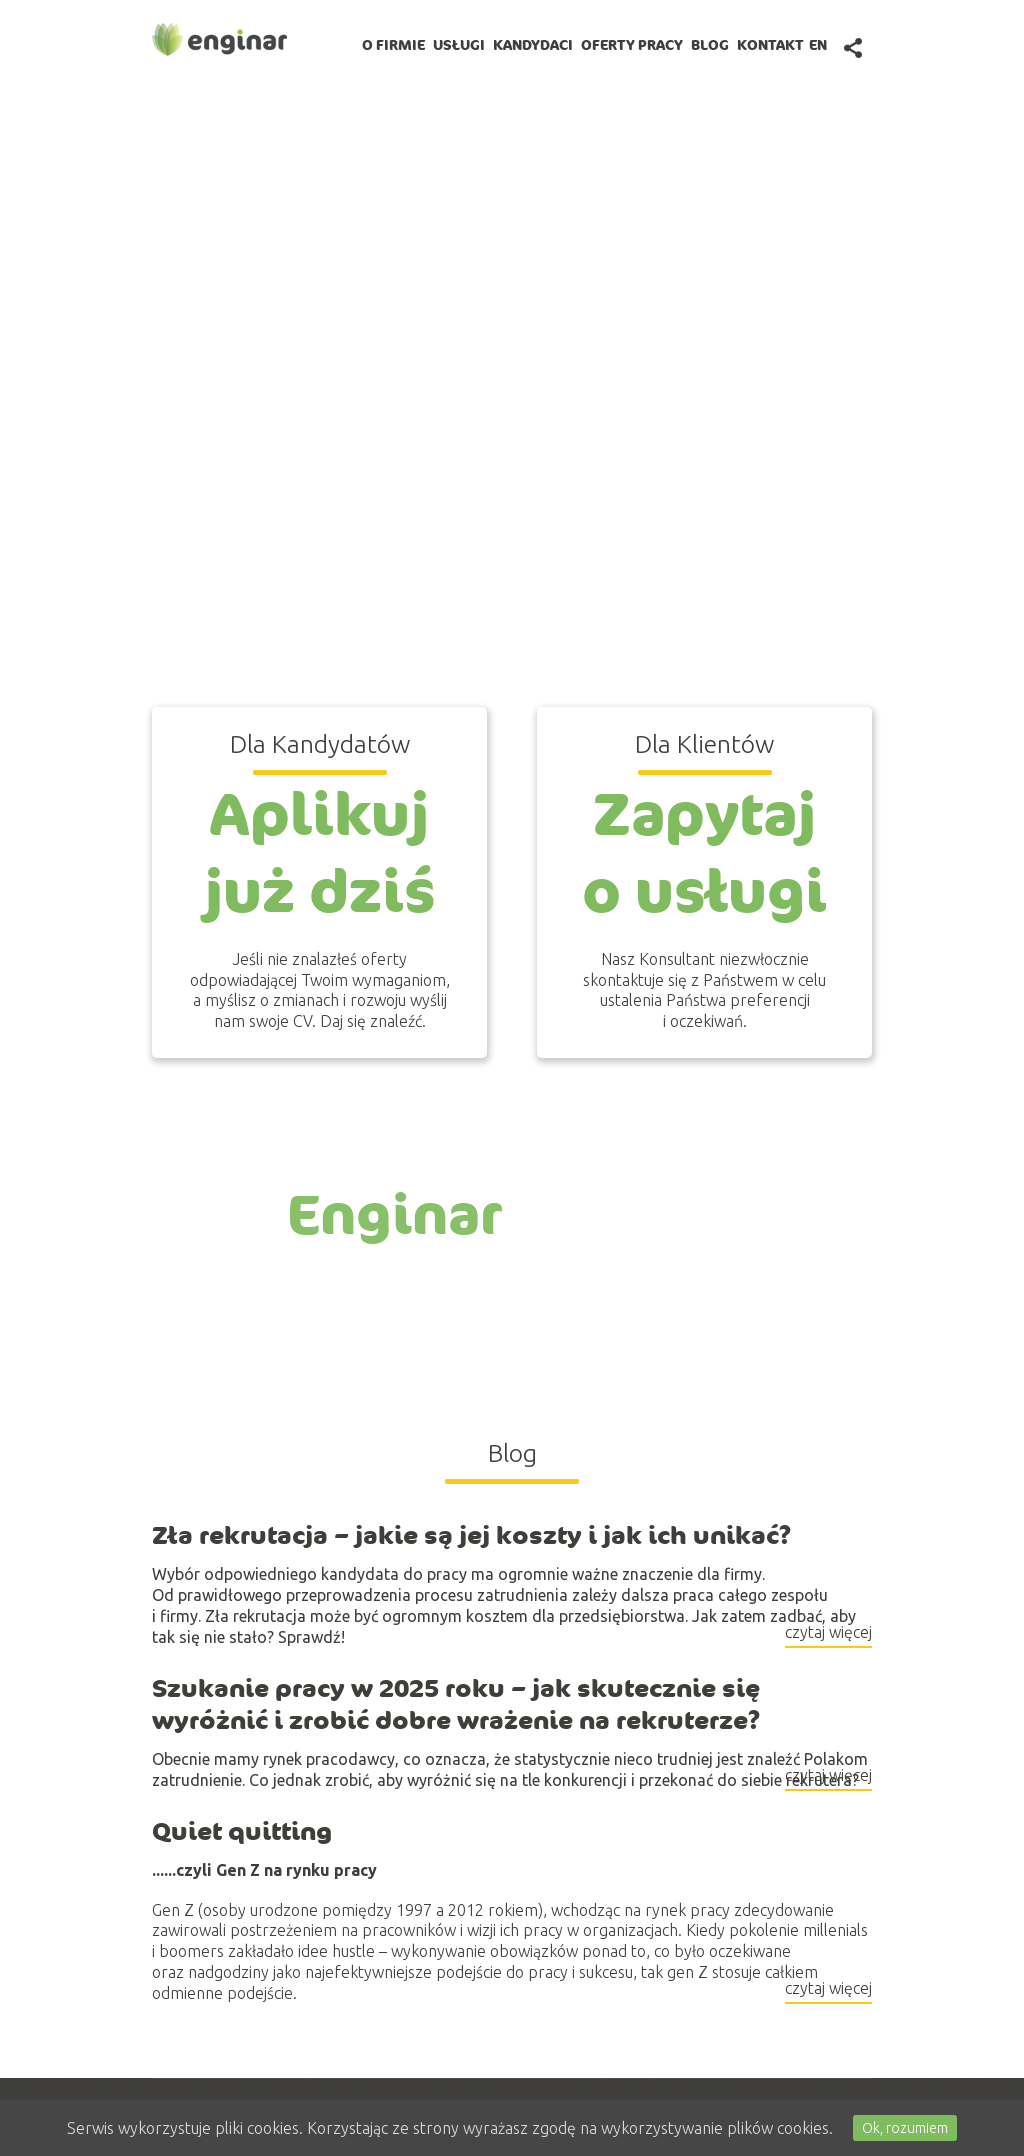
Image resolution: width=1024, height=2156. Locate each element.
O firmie (393, 45)
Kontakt (770, 45)
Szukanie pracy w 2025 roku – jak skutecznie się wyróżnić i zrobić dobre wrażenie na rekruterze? (456, 1704)
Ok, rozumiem (905, 2128)
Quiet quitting (242, 1831)
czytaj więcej (828, 1635)
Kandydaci (533, 45)
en (818, 45)
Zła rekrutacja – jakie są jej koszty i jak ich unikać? (472, 1536)
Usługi (459, 45)
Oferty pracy (632, 45)
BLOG (710, 45)
